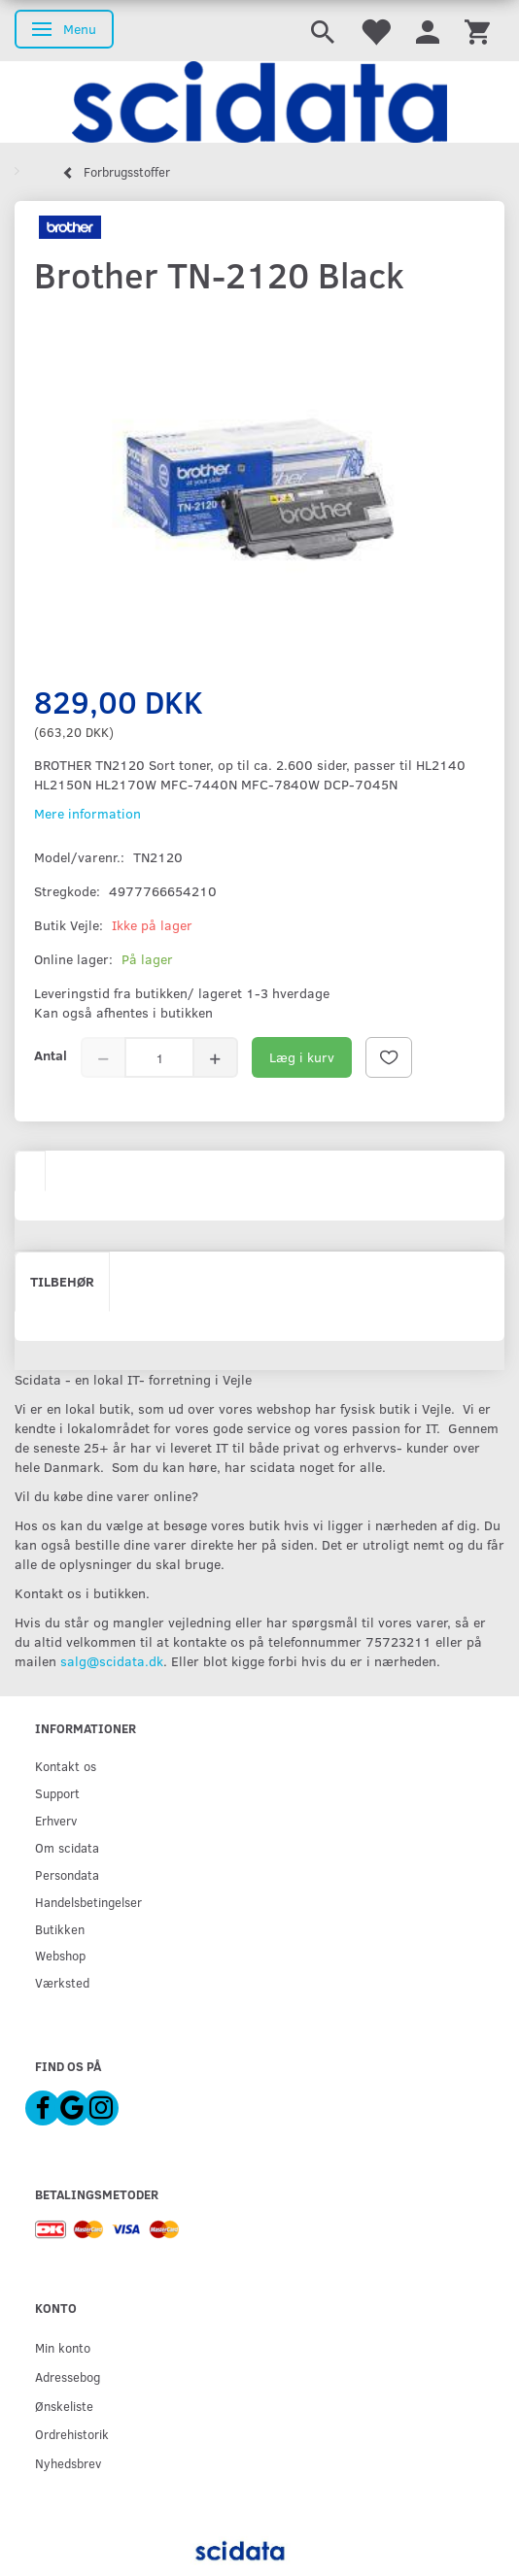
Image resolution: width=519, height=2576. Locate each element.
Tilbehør (62, 1281)
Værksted (62, 1982)
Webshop (60, 1955)
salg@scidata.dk (111, 1661)
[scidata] (259, 102)
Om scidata (67, 1847)
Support (57, 1793)
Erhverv (56, 1820)
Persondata (67, 1874)
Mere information (87, 813)
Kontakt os (65, 1765)
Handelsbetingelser (88, 1901)
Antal (50, 1055)
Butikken (60, 1929)
